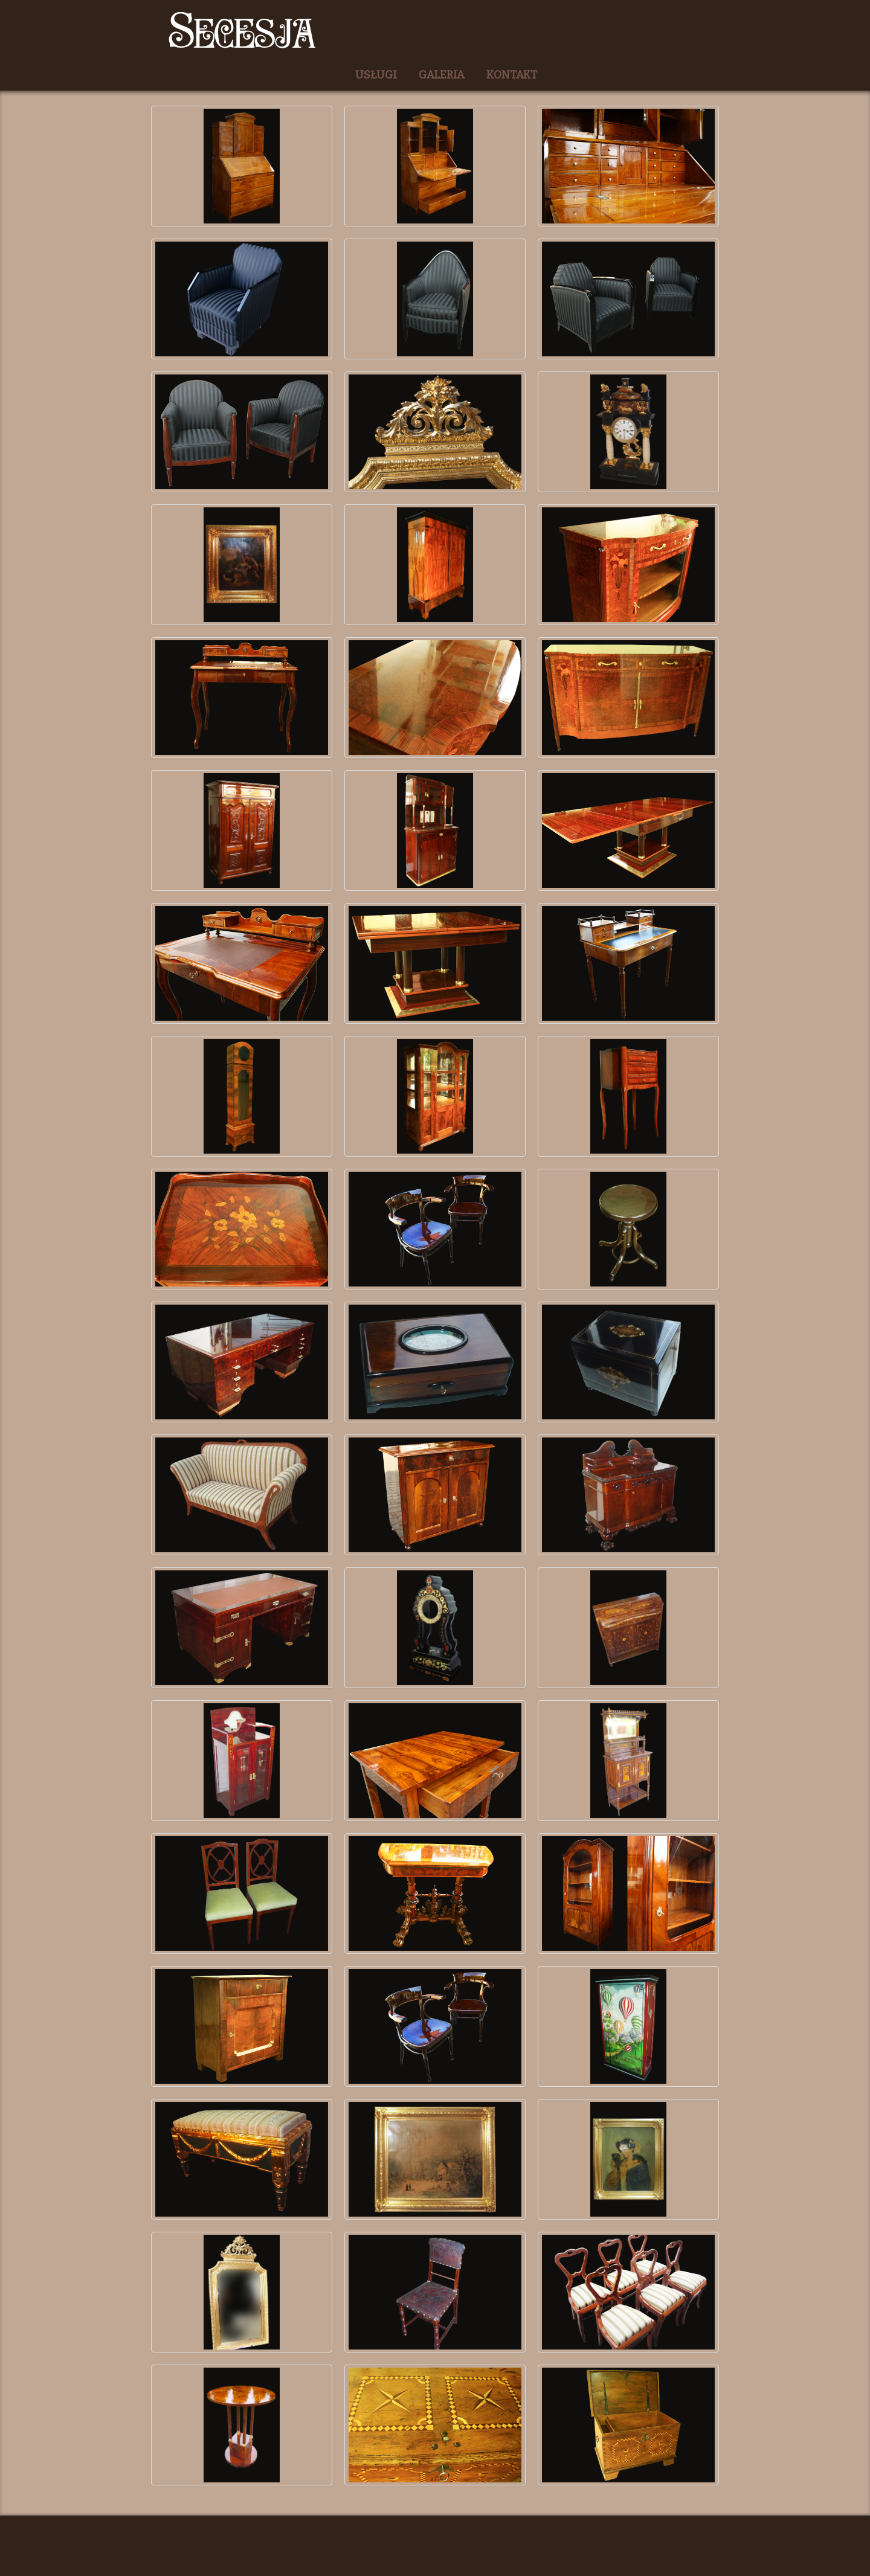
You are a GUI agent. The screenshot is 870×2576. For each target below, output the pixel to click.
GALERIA (442, 75)
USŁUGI (376, 75)
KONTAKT (511, 75)
